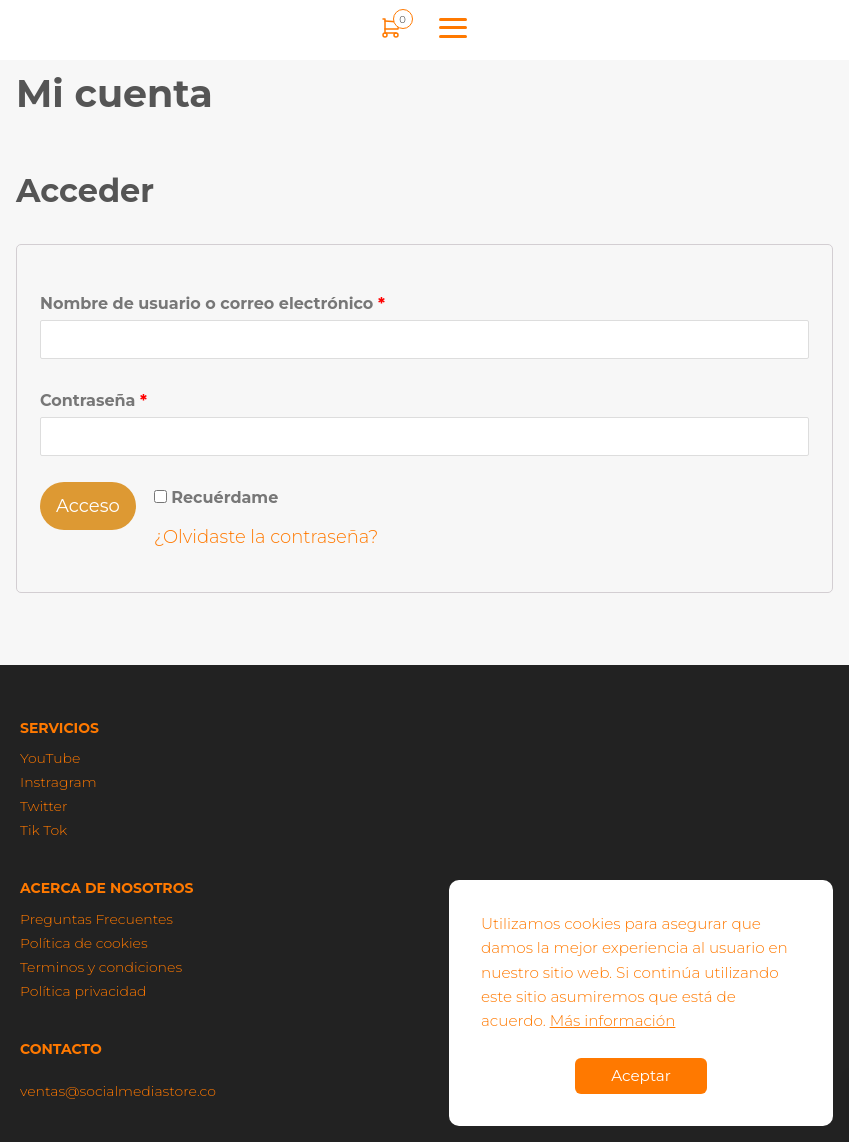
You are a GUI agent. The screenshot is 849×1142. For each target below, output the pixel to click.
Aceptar (641, 1075)
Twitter (43, 806)
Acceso (88, 506)
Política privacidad (83, 991)
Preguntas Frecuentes (96, 919)
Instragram (58, 782)
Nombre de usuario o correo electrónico (212, 303)
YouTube (50, 758)
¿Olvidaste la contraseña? (266, 537)
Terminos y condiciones (101, 967)
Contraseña (93, 400)
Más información (613, 1020)
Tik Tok (43, 830)
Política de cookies (84, 943)
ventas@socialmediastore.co (118, 1091)
